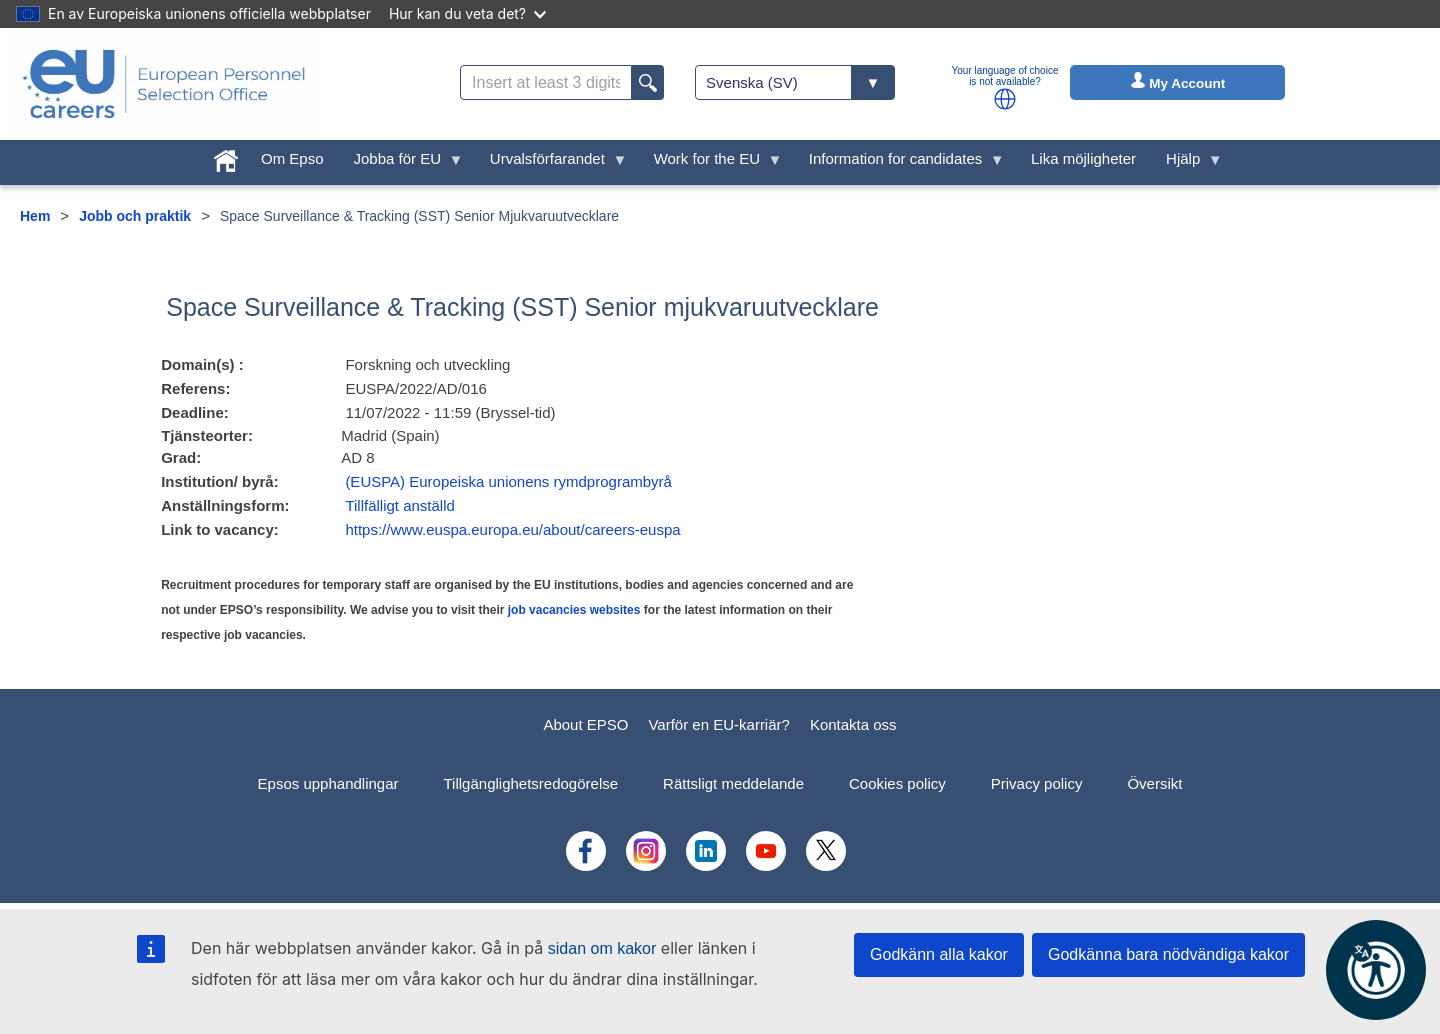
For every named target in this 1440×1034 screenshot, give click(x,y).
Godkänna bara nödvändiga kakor (1168, 954)
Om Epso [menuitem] (292, 158)
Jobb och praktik (135, 216)
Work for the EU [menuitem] (711, 163)
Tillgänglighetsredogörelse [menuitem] (531, 783)
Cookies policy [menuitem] (897, 783)
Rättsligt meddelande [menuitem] (733, 783)
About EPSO (585, 724)
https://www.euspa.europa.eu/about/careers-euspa (512, 529)
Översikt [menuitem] (1154, 783)
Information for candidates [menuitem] (899, 163)
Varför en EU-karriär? (718, 724)
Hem (35, 216)
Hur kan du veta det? (467, 13)
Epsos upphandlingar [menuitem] (328, 783)
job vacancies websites (574, 610)
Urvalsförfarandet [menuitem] (551, 163)
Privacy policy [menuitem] (1037, 783)
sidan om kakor (602, 948)
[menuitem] (226, 156)
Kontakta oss (853, 724)
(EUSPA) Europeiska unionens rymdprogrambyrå (508, 481)
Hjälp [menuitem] (1187, 163)
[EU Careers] (164, 84)
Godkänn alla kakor (939, 954)
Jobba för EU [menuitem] (401, 163)
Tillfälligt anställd (400, 505)
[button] (1005, 99)
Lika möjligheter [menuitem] (1083, 158)
